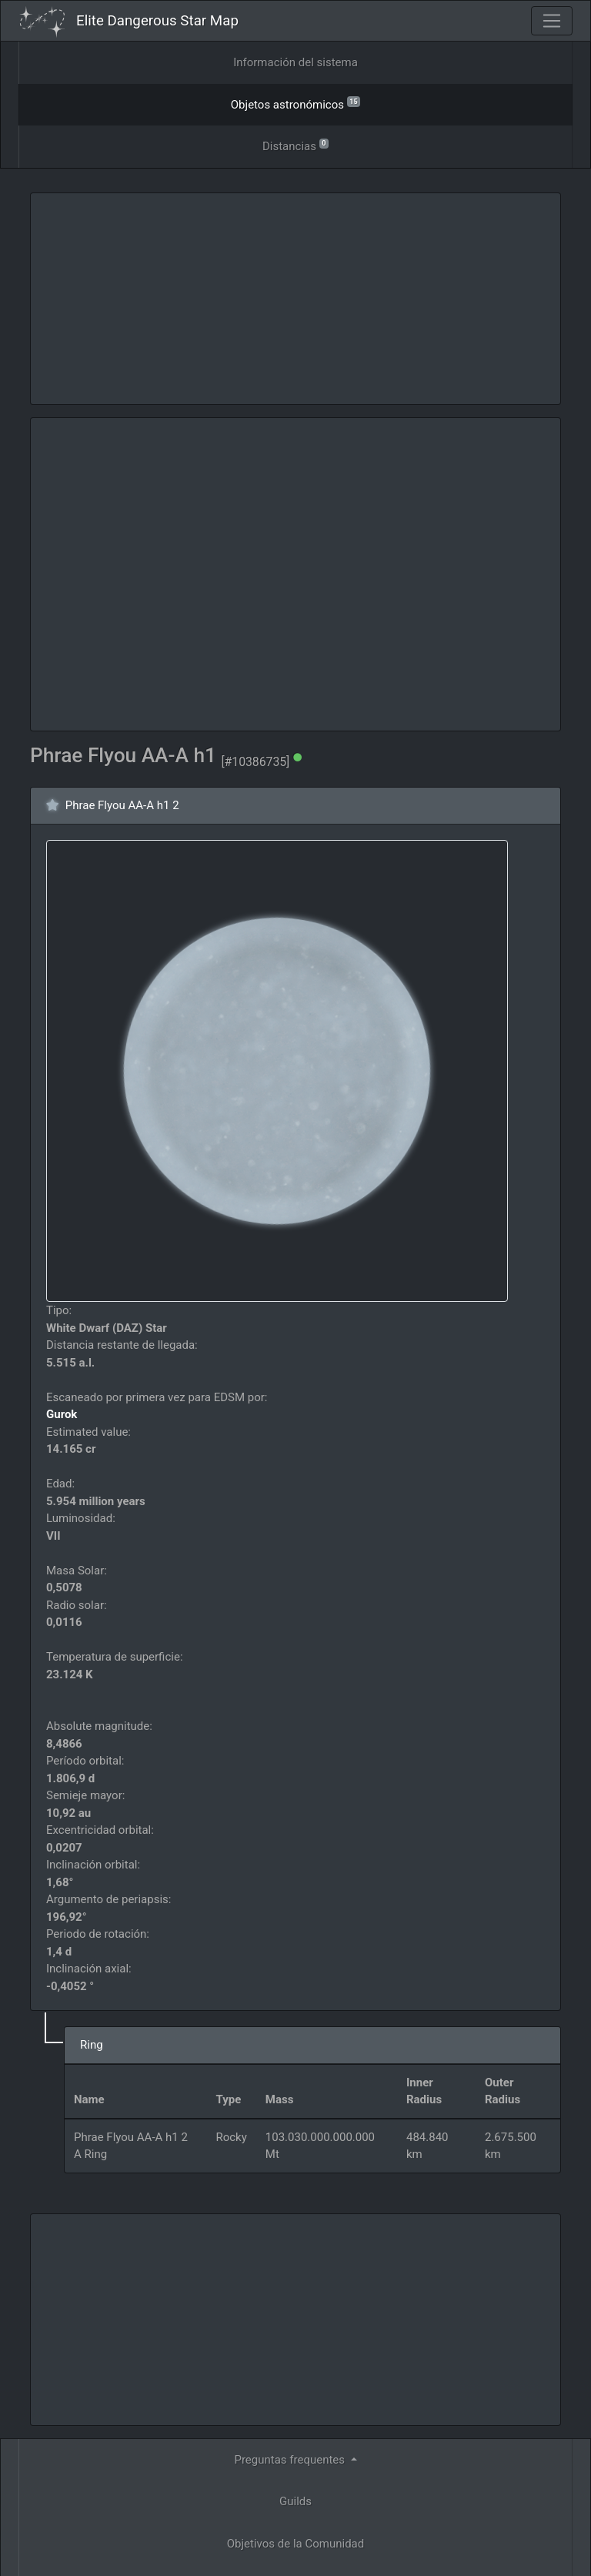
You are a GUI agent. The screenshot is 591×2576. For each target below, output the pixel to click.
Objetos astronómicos (295, 103)
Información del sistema (295, 62)
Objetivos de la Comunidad (295, 2544)
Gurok (61, 1414)
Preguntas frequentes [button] (290, 2460)
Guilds (295, 2501)
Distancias (295, 145)
